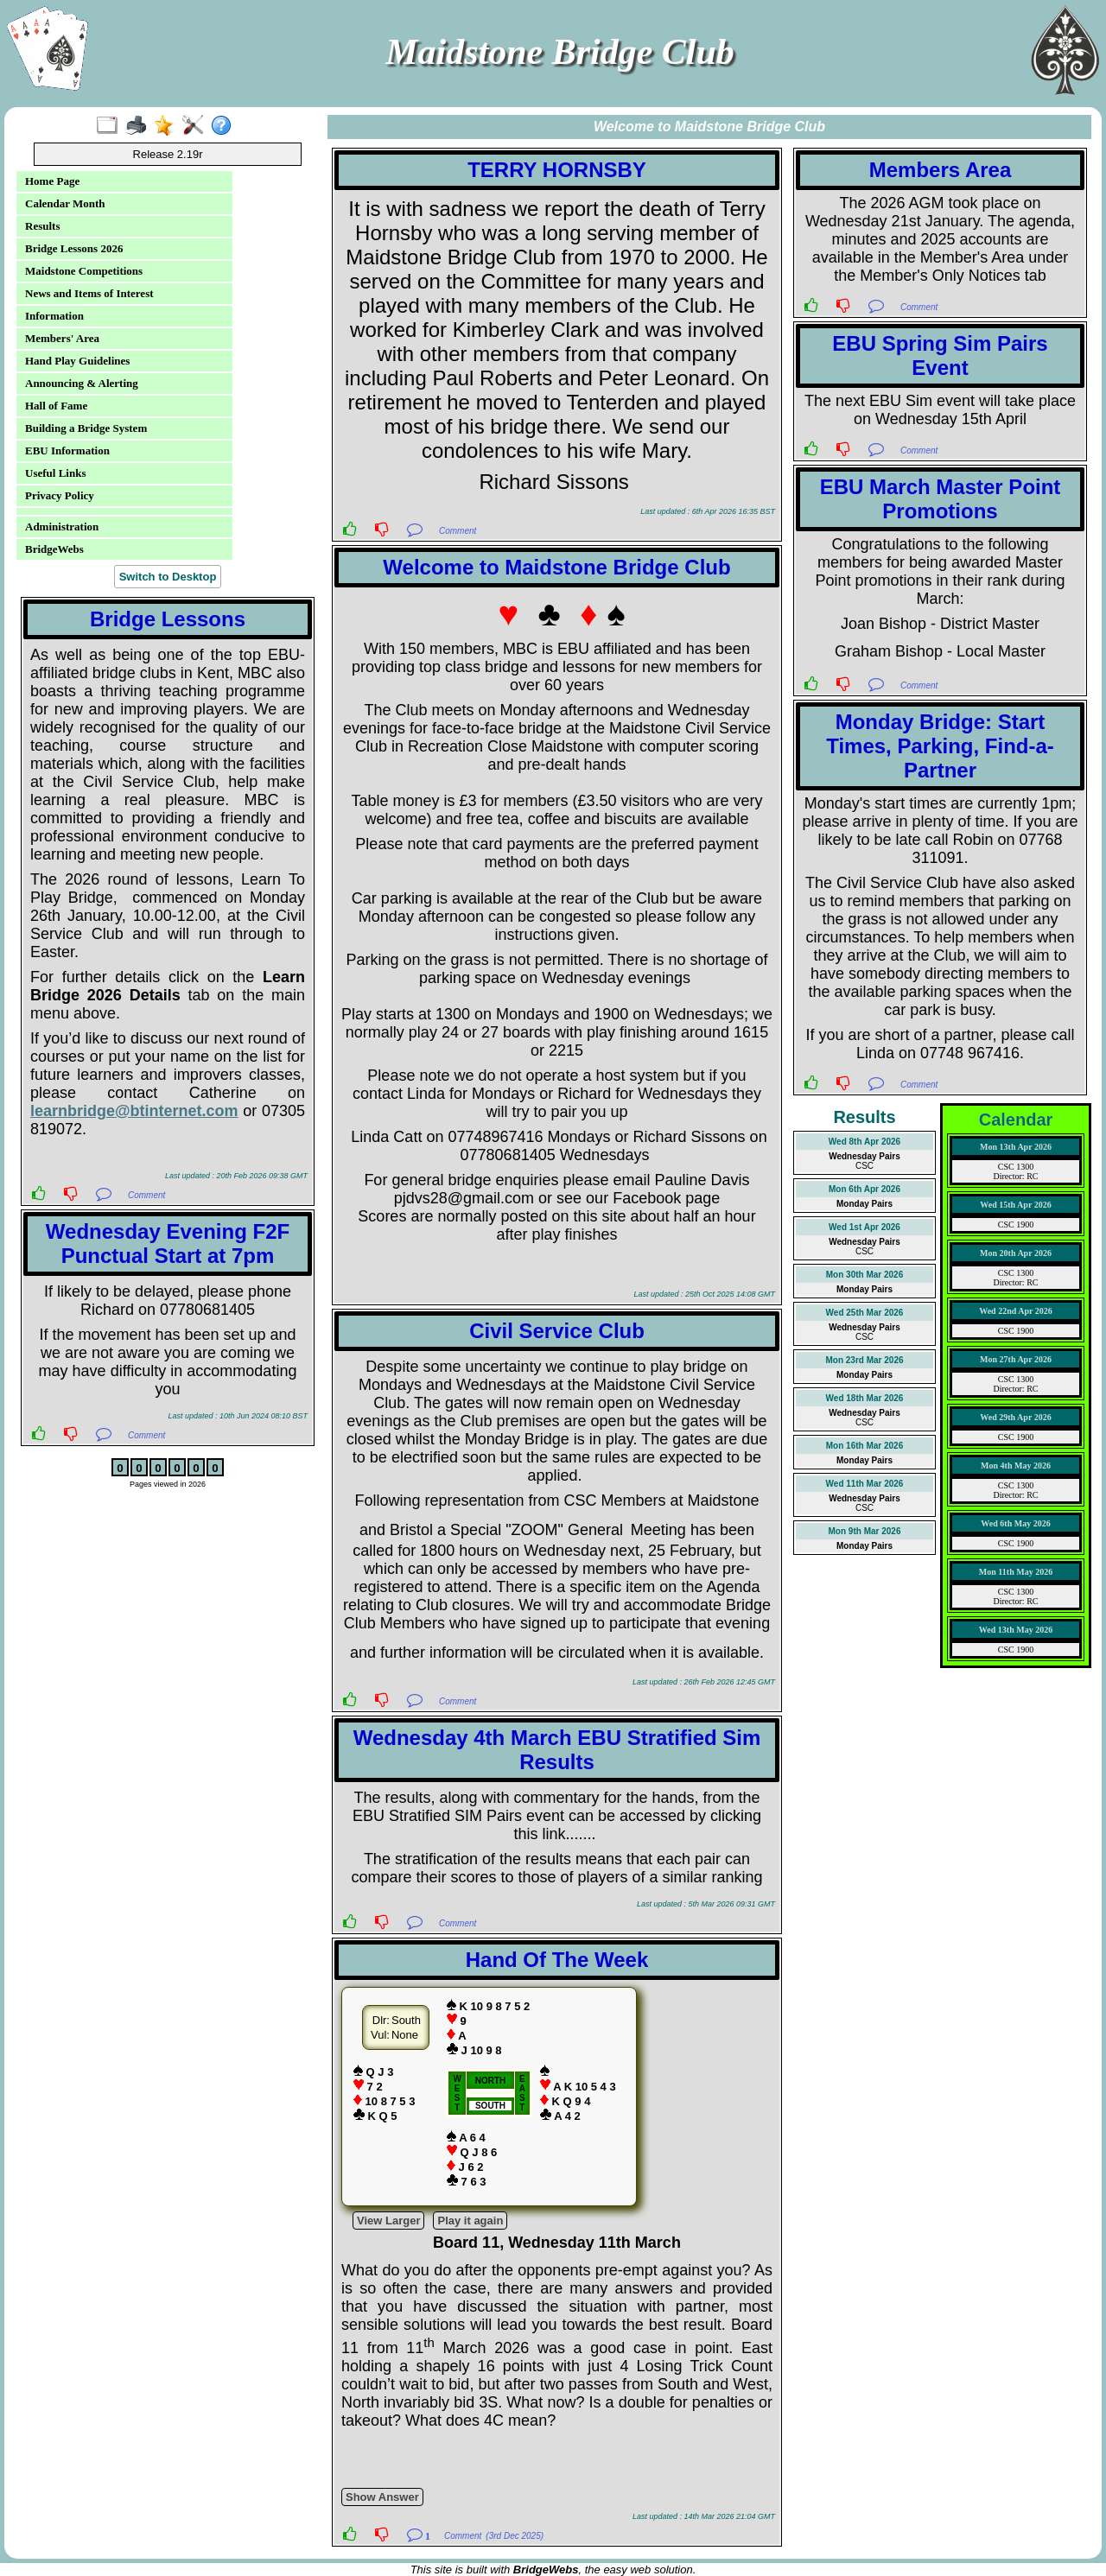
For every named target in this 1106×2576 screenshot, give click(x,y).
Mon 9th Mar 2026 (865, 1531)
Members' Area (62, 338)
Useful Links (55, 472)
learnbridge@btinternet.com (134, 1111)
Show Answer (382, 2496)
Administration (62, 526)
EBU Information (67, 450)
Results (42, 225)
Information (54, 315)
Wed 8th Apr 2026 (864, 1141)
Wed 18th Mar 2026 (865, 1398)
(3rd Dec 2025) (514, 2536)
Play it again (470, 2220)
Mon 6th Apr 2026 (864, 1189)
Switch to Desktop (168, 576)
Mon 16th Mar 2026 (864, 1445)
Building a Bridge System (86, 428)
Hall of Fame (56, 405)
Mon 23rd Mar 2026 (864, 1360)
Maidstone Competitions (84, 270)
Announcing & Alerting (81, 383)
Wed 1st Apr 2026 (864, 1227)
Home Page (52, 180)
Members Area (940, 169)
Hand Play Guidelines (77, 360)
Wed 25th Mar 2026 (865, 1312)
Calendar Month (65, 203)
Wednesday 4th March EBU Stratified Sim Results (557, 1749)
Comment (146, 1195)
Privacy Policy (59, 495)
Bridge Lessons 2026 (74, 248)
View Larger (388, 2220)
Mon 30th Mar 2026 (864, 1274)
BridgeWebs (54, 548)
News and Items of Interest (89, 293)
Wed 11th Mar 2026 (865, 1483)
